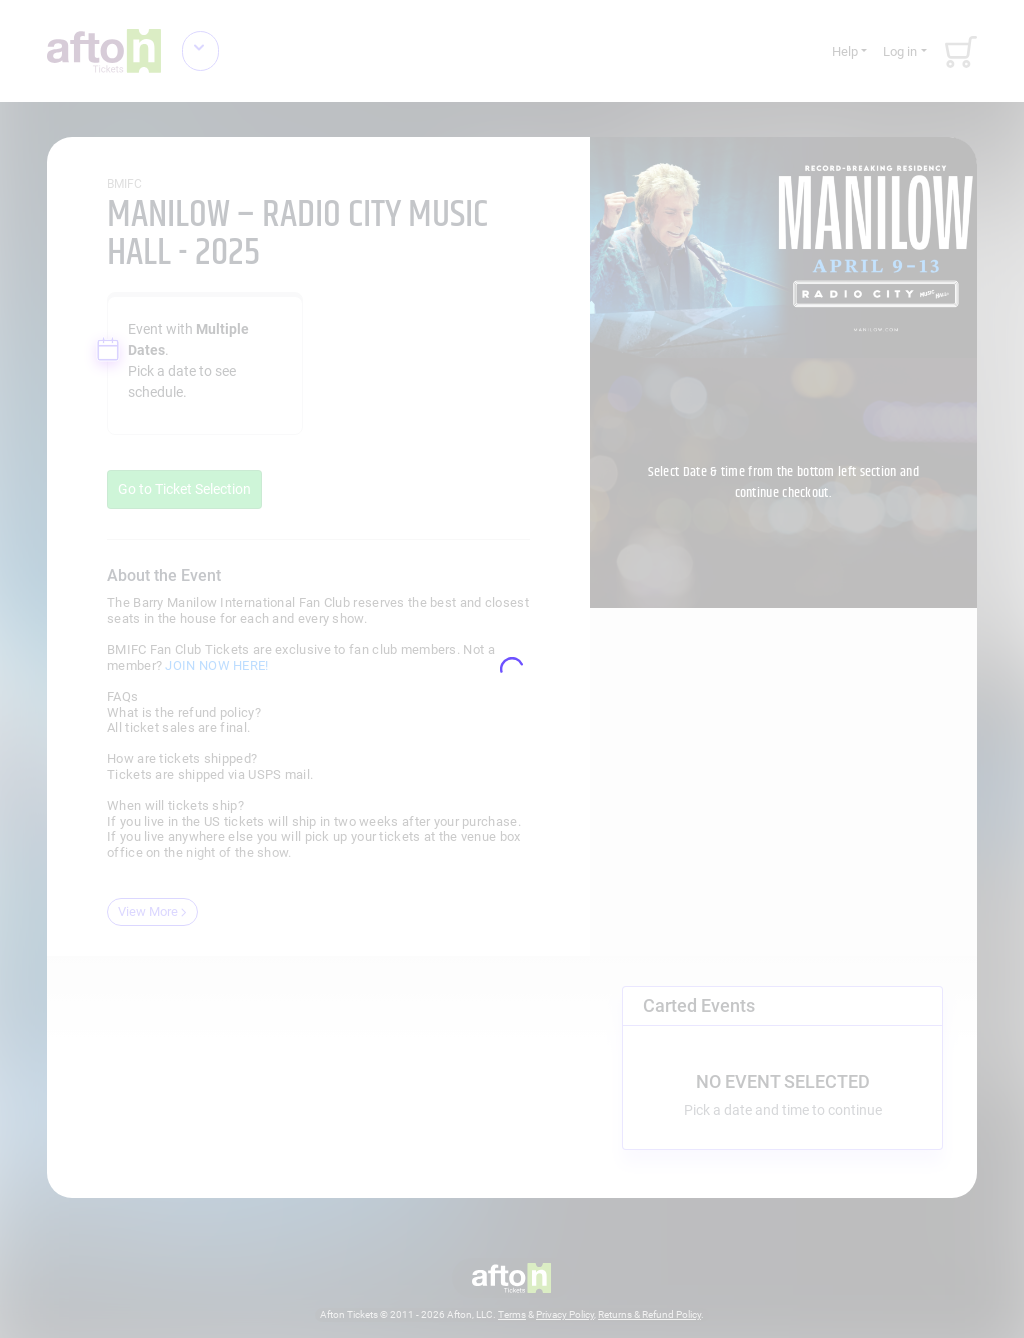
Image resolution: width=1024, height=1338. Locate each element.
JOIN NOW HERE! (216, 665)
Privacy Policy (565, 1314)
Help (845, 51)
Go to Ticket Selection (184, 489)
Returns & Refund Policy (649, 1314)
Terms (512, 1314)
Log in (900, 51)
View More (152, 911)
